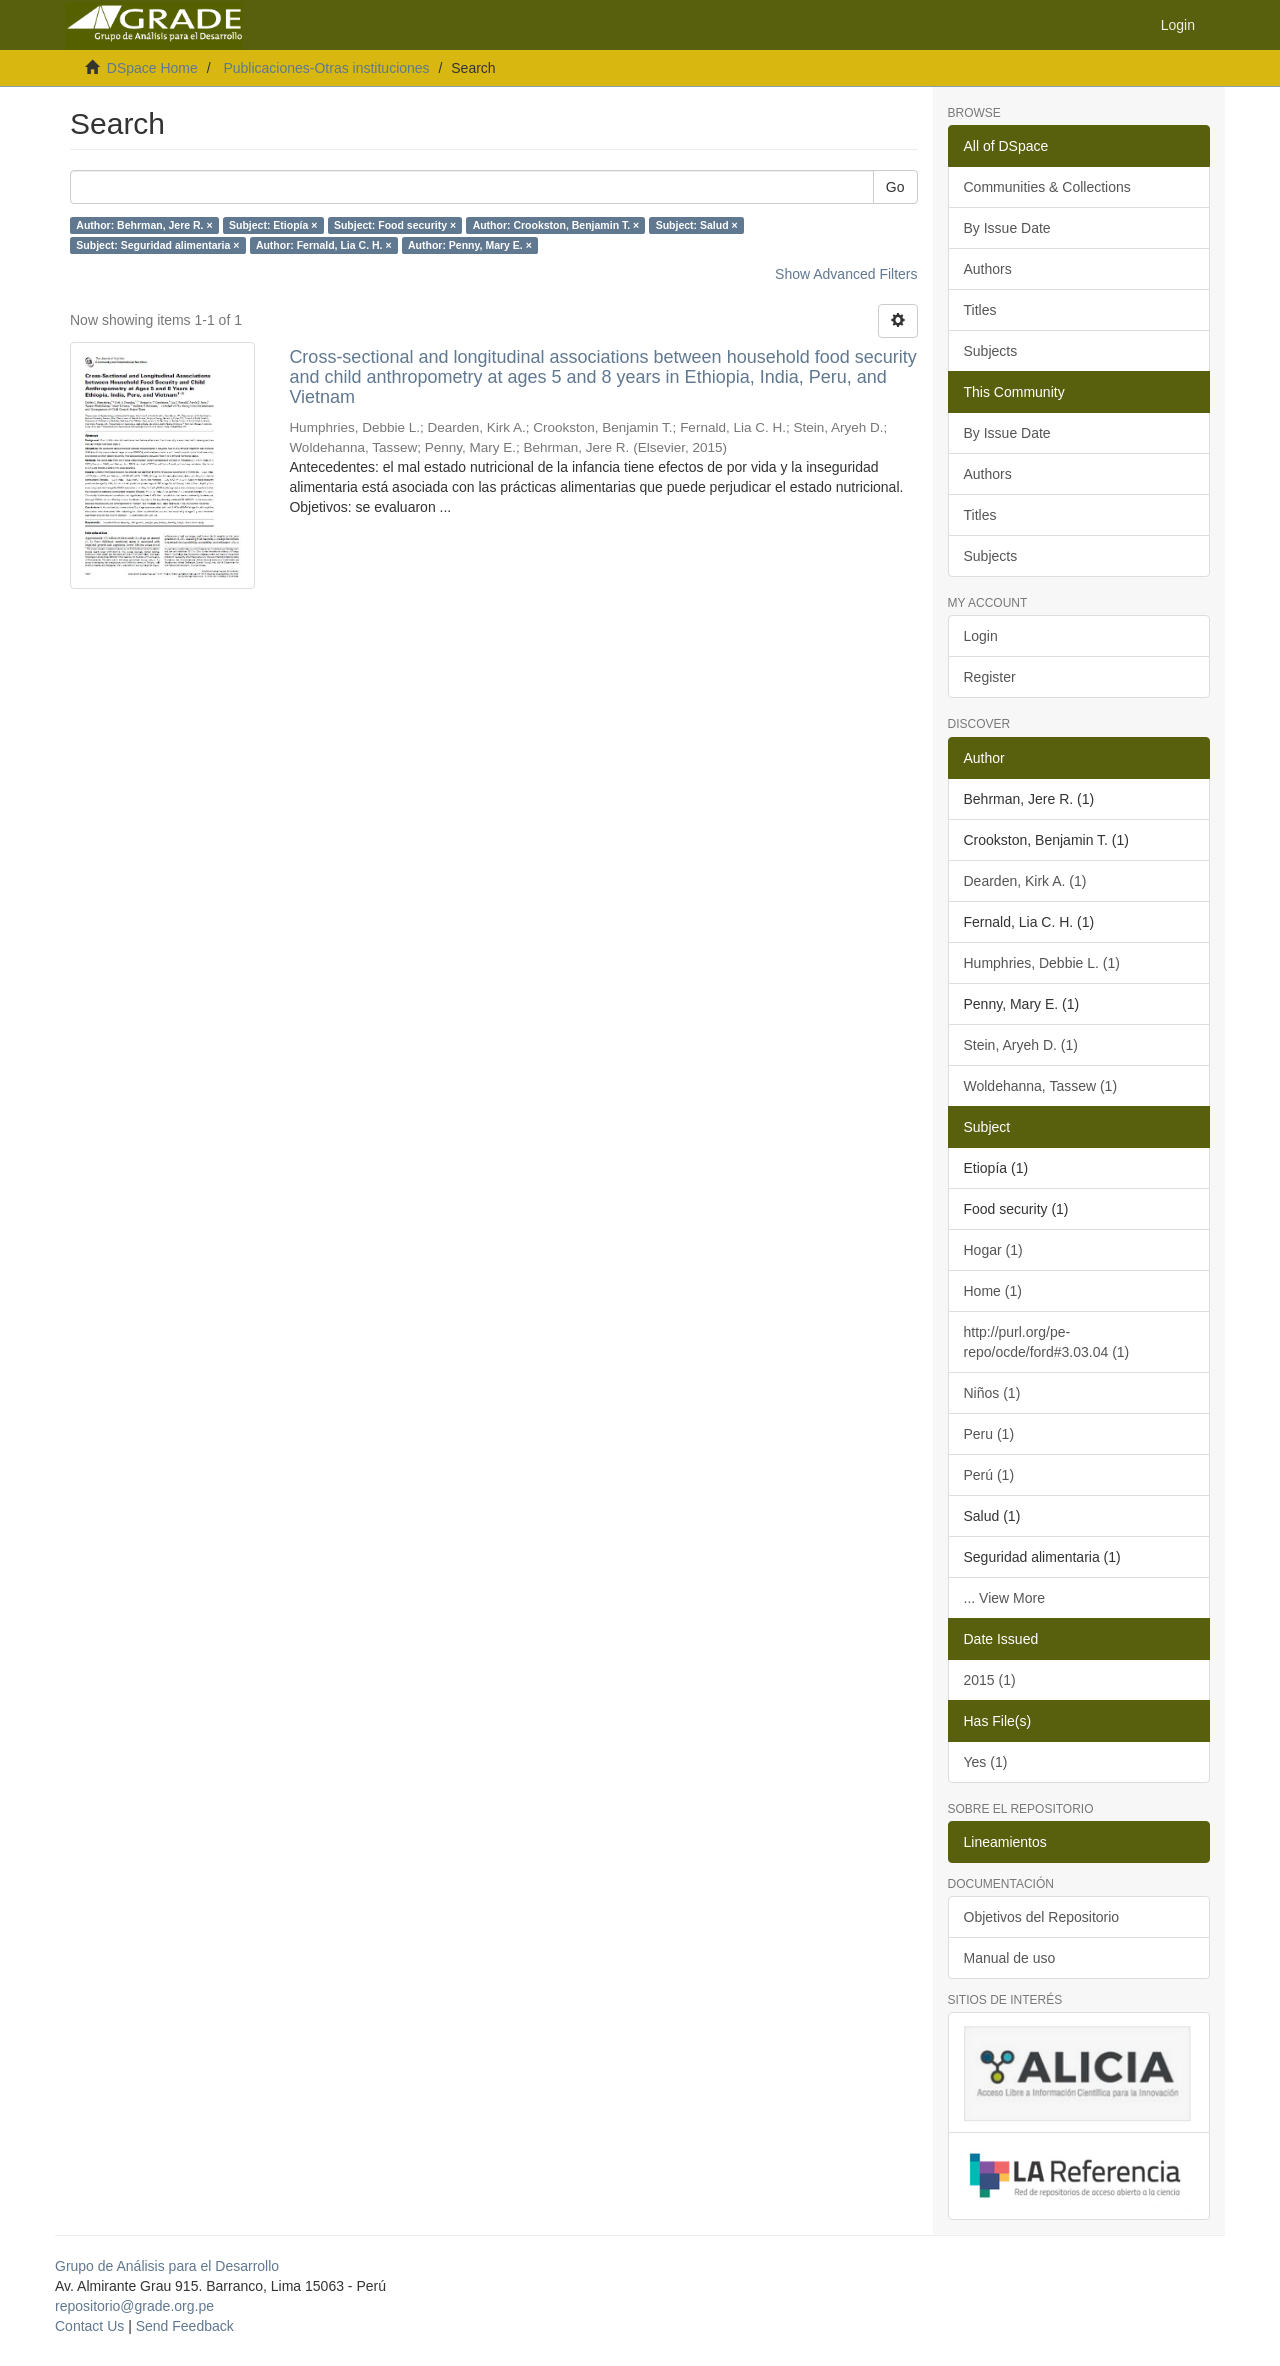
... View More (1004, 1598)
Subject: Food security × (395, 225)
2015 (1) (990, 1680)
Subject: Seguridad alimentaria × (157, 245)
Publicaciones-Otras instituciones (326, 68)
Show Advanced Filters (846, 274)
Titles (980, 310)
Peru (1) (989, 1434)
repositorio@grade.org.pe (134, 2306)
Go (895, 187)
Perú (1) (989, 1475)
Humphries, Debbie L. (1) (1042, 963)
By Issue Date (1007, 228)
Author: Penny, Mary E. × (470, 245)
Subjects (991, 351)
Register (990, 677)
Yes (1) (986, 1762)
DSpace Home (152, 68)
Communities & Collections (1047, 187)
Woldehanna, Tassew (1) (1041, 1086)
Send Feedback (185, 2326)
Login (981, 636)
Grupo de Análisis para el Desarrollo (167, 2266)
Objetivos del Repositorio (1042, 1917)
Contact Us (89, 2326)
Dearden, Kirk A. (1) (1025, 881)
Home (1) (993, 1291)
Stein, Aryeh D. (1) (1021, 1045)
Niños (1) (992, 1393)
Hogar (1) (993, 1250)
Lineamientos (1005, 1842)
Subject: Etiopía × (273, 225)
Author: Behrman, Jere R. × (144, 225)
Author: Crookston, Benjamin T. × (556, 225)
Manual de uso (1010, 1958)
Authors (988, 269)
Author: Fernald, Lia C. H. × (324, 245)
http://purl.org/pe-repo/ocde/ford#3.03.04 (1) (1047, 1342)
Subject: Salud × (697, 225)
